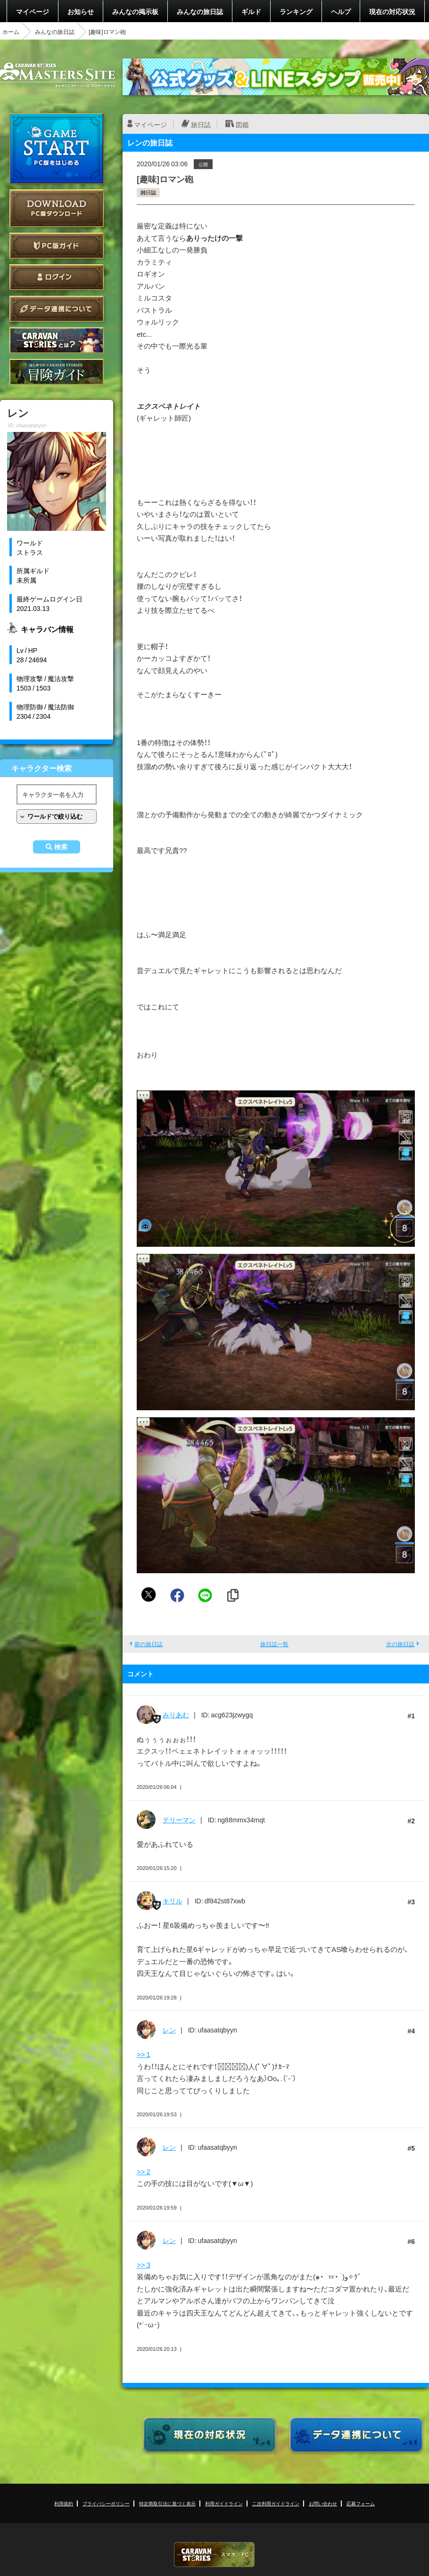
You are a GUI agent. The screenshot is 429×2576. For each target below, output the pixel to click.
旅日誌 (201, 124)
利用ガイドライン (224, 2503)
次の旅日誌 (400, 1644)
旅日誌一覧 (274, 1644)
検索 (60, 847)
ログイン (56, 277)
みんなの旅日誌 (200, 11)
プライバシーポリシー (106, 2503)
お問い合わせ (323, 2503)
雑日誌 (148, 192)
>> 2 (143, 2171)
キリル (172, 1900)
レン (169, 2029)
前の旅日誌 (148, 1644)
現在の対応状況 (392, 11)
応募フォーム (360, 2503)
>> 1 (143, 2054)
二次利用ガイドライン (275, 2503)
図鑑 (242, 124)
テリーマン (179, 1819)
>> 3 (143, 2264)
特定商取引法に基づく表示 (167, 2503)
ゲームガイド (56, 372)
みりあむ (176, 1714)
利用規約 (63, 2503)
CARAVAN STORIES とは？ (56, 340)
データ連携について (56, 309)
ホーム (10, 31)
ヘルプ (341, 11)
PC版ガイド (56, 246)
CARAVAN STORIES (214, 2554)
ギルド (251, 11)
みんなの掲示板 (135, 11)
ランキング (296, 11)
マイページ (32, 11)
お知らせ (80, 11)
